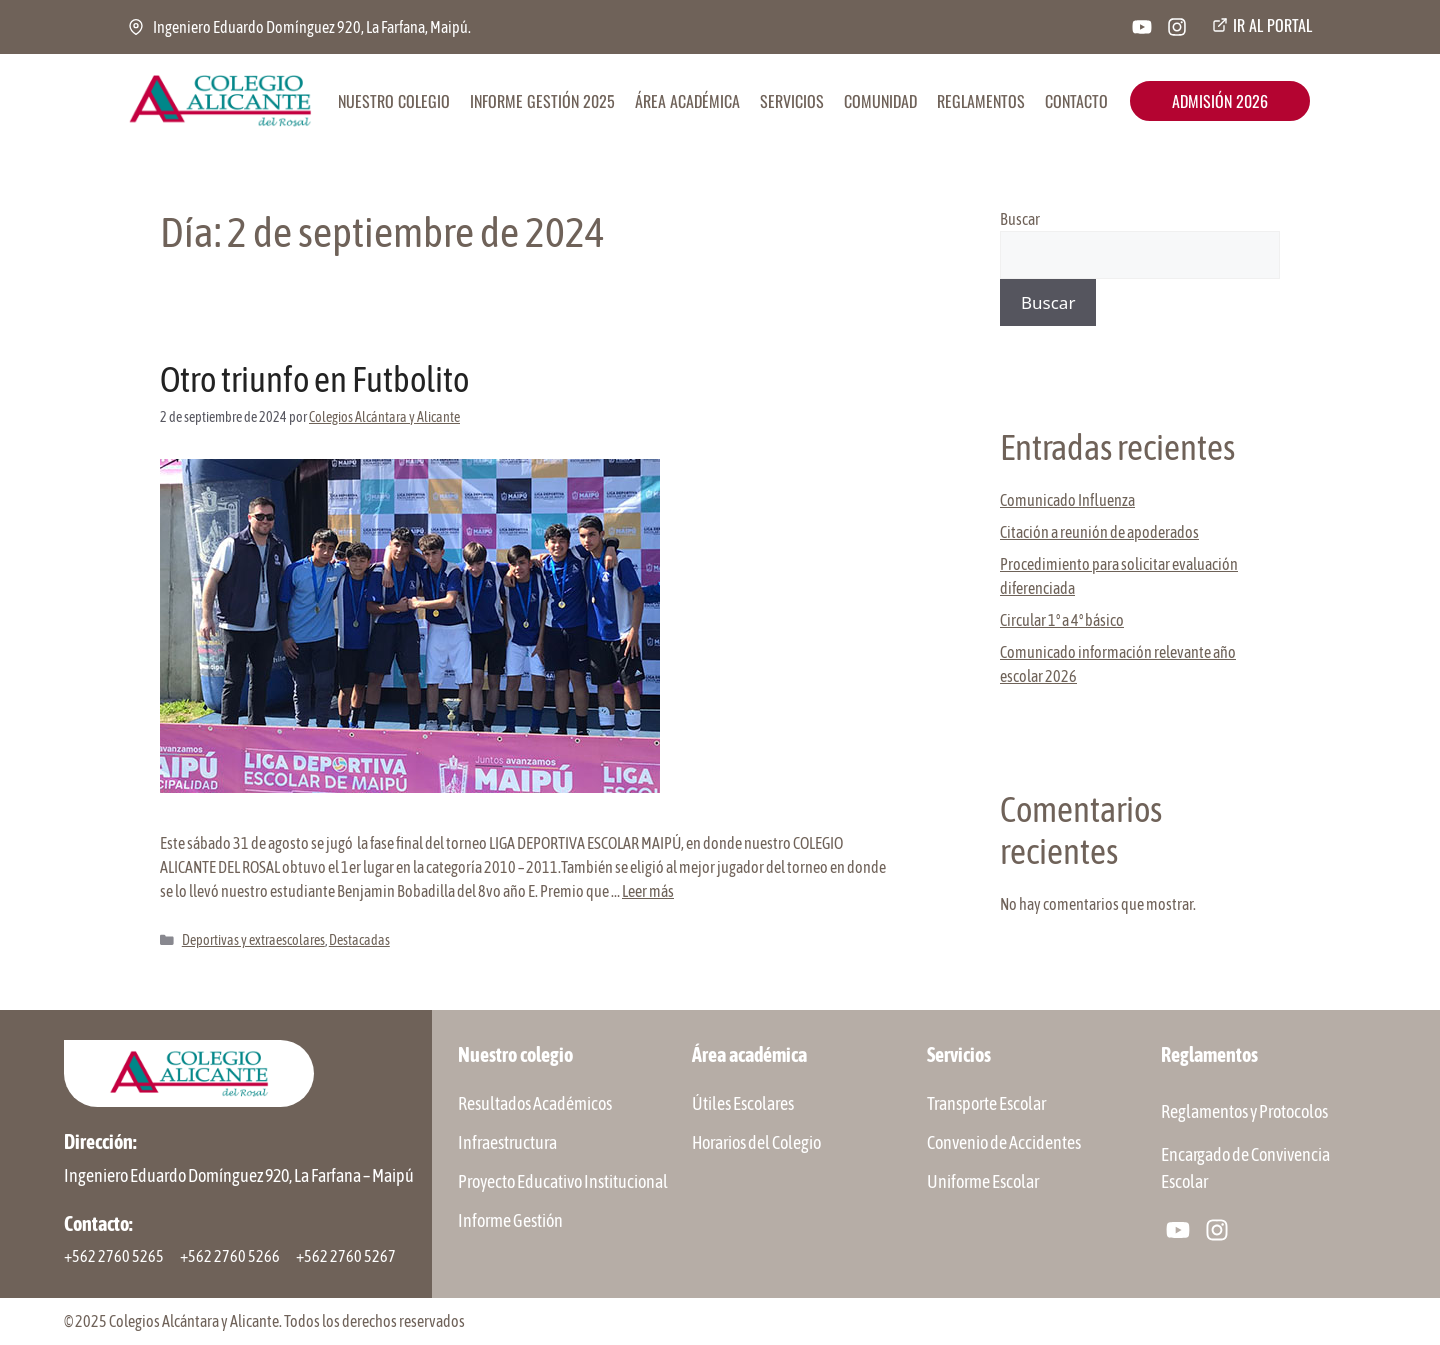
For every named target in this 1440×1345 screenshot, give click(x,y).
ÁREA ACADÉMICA (687, 101)
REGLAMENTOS (981, 101)
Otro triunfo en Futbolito (314, 379)
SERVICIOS (792, 101)
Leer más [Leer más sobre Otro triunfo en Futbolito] (648, 891)
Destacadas (359, 940)
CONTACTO (1076, 101)
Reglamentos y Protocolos (1244, 1111)
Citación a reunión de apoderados (1099, 532)
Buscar (1020, 219)
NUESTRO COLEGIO (394, 101)
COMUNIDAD (880, 101)
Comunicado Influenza (1067, 500)
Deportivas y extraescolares (253, 940)
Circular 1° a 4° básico (1062, 620)
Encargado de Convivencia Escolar (1245, 1168)
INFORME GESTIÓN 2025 (542, 101)
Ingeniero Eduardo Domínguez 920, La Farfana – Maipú (239, 1175)
